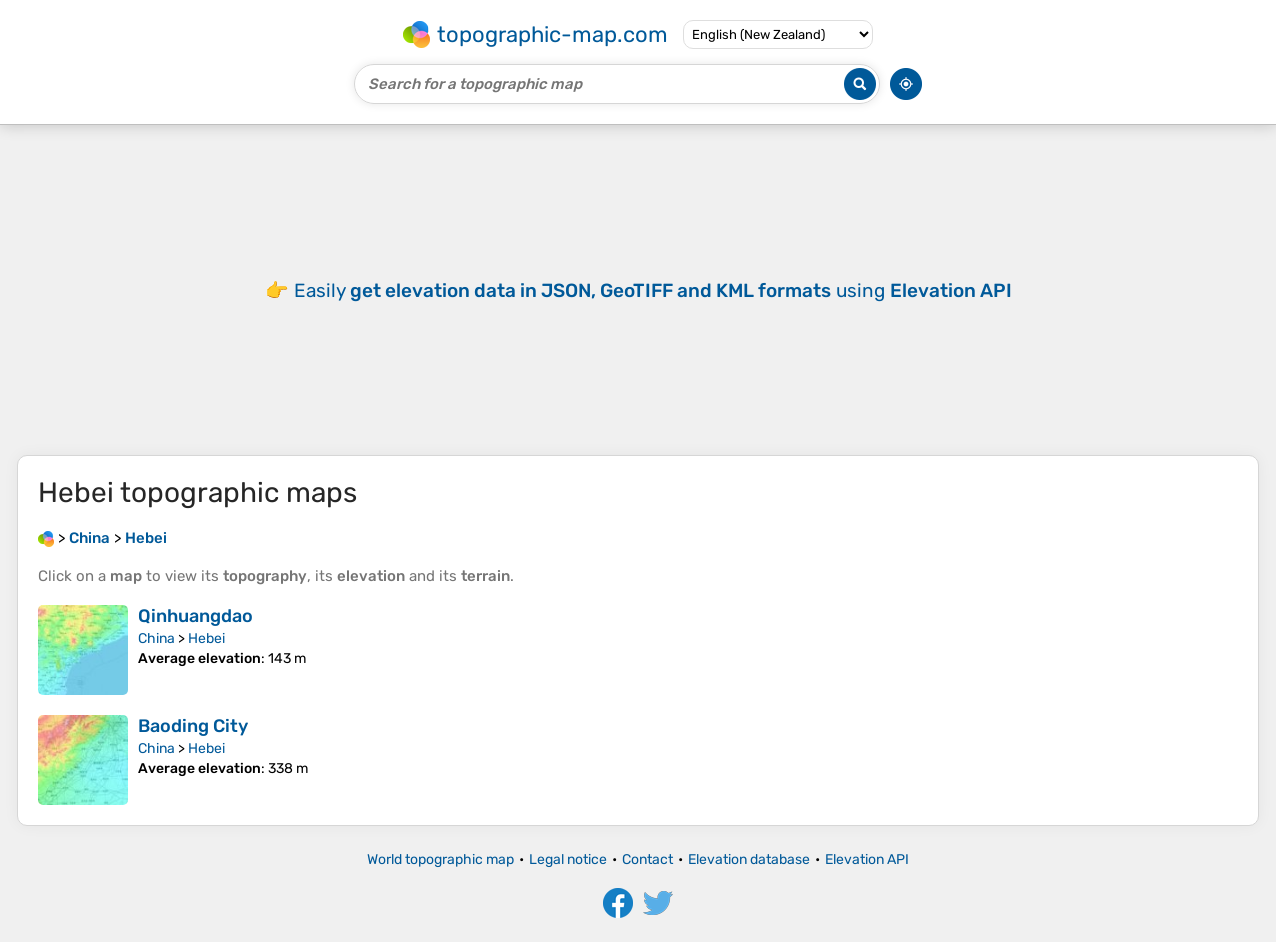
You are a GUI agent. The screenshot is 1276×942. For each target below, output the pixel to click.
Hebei (206, 638)
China (156, 638)
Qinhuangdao (195, 616)
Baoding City (193, 726)
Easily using (653, 290)
